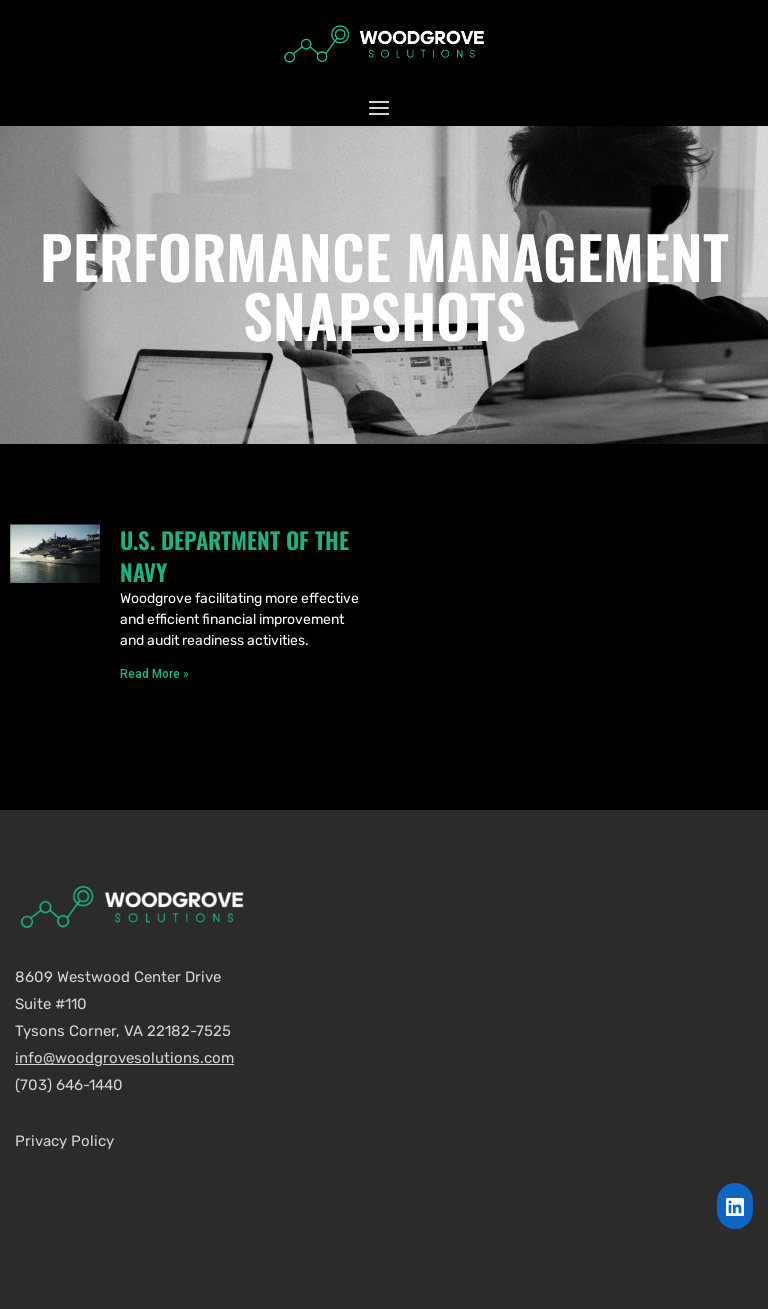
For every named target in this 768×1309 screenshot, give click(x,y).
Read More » (154, 674)
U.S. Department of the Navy (234, 556)
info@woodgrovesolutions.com (124, 1058)
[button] (384, 107)
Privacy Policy (64, 1141)
